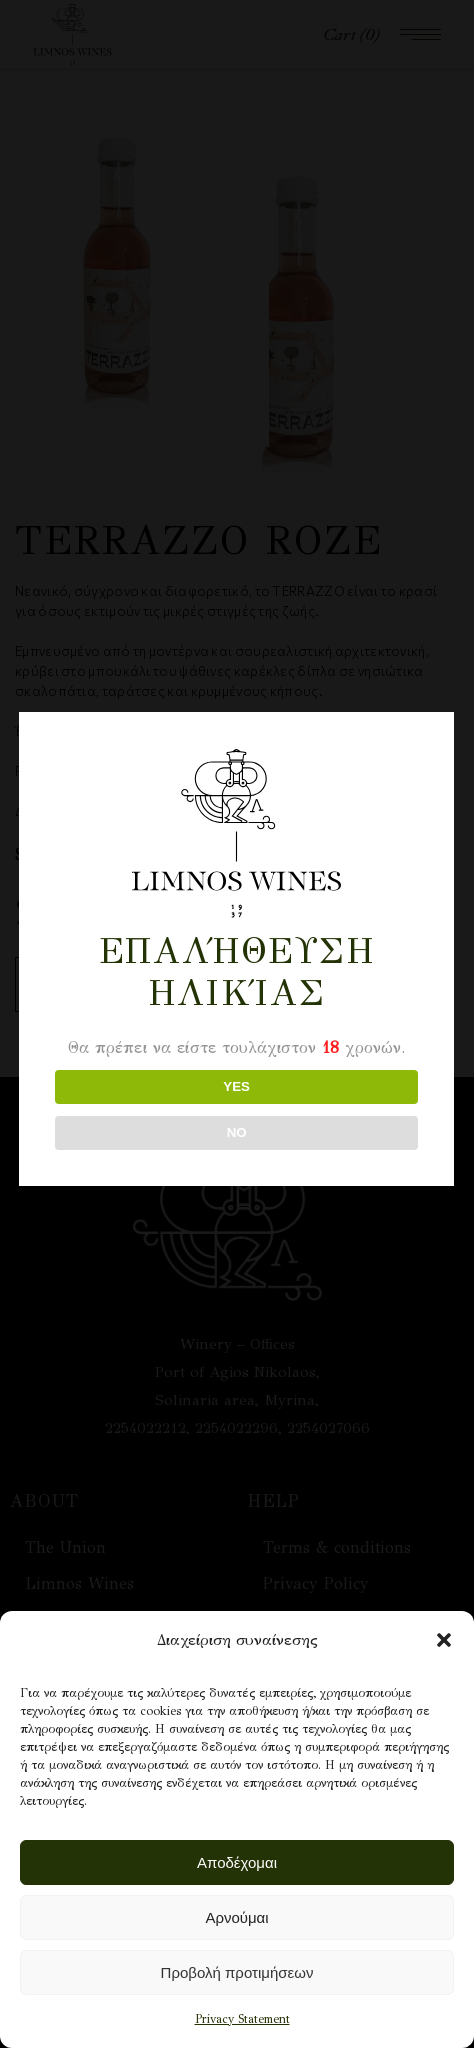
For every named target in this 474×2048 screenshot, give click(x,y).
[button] (444, 1640)
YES (235, 1086)
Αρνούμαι (236, 1917)
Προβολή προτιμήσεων (237, 1972)
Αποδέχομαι (237, 1862)
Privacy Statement (242, 2019)
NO (235, 1132)
